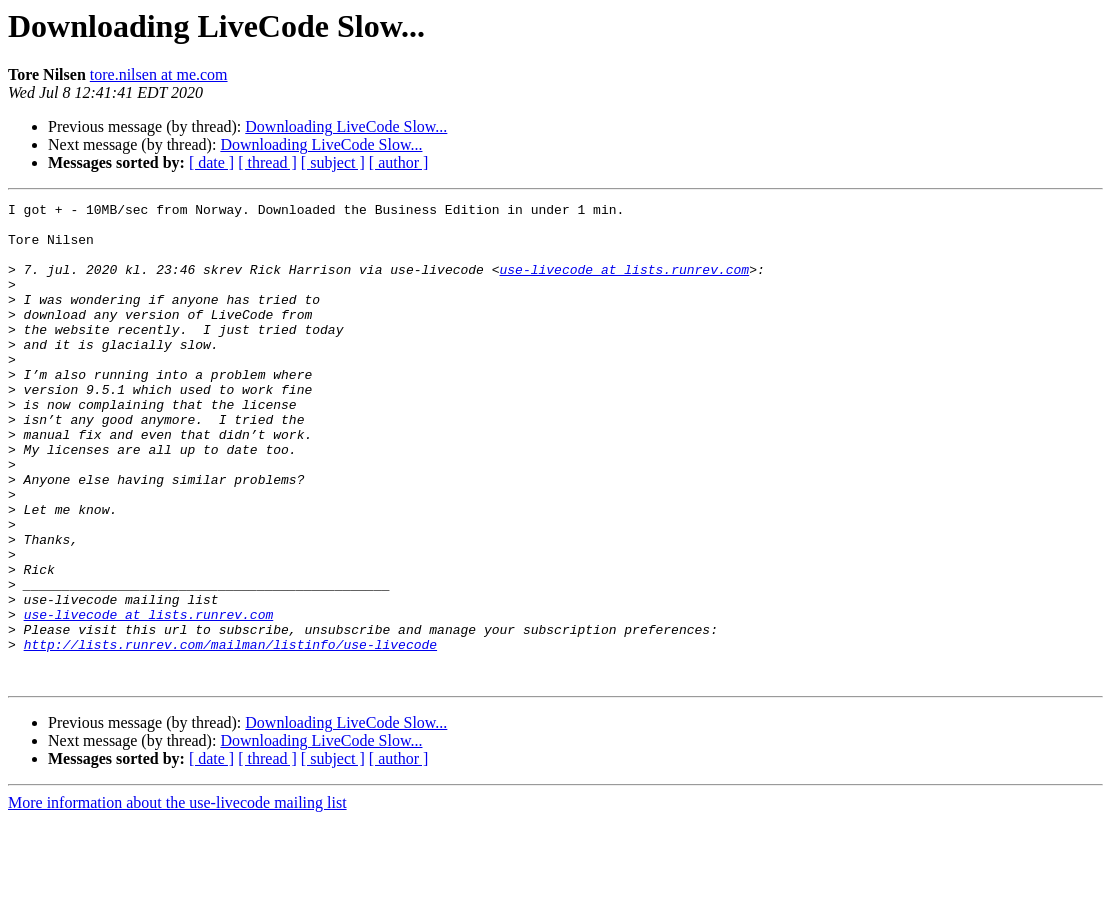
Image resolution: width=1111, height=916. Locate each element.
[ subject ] (333, 162)
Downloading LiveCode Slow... (346, 126)
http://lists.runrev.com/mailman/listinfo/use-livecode (230, 734)
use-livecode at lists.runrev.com (624, 284)
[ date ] (211, 162)
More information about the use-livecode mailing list (177, 898)
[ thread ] (267, 162)
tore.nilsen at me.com (159, 74)
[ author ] (399, 162)
